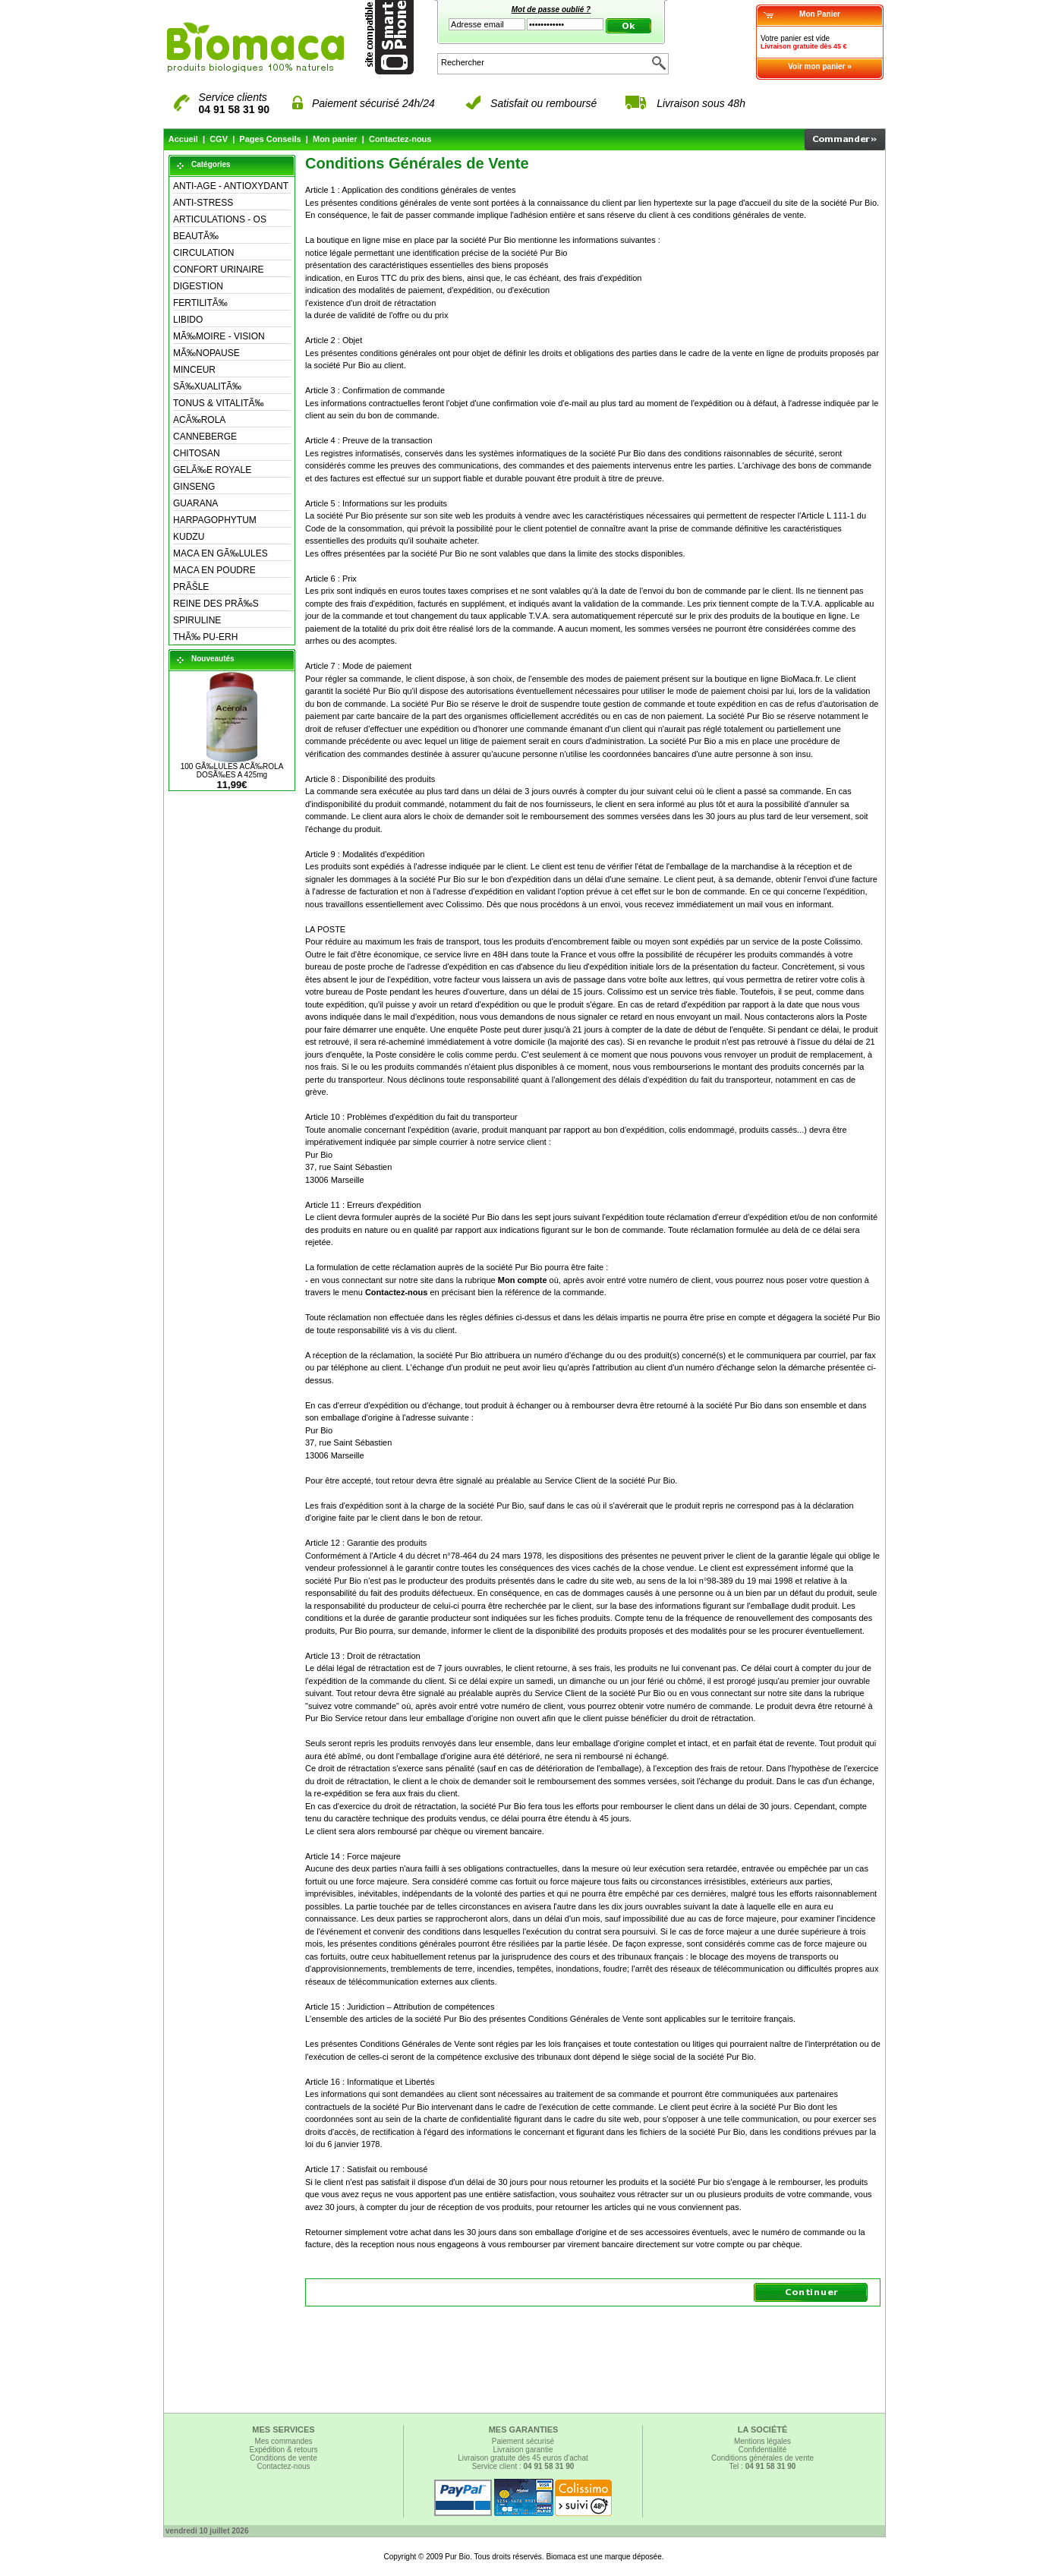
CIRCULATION (203, 253)
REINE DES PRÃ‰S (216, 603)
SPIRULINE (197, 620)
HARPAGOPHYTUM (215, 520)
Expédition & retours (283, 2449)
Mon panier (335, 138)
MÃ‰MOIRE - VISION (219, 336)
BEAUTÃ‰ (196, 236)
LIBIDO (188, 319)
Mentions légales (762, 2441)
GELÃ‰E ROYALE (212, 470)
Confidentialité (762, 2449)
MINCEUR (194, 369)
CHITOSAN (196, 453)
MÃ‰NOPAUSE (206, 353)
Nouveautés (213, 658)
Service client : (523, 2466)
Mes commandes (283, 2441)
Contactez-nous (400, 138)
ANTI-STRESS (203, 202)
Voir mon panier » (820, 66)
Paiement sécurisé (523, 2441)
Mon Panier (819, 14)
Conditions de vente (283, 2458)
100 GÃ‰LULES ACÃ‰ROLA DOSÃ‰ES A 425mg (232, 770)
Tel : (762, 2466)
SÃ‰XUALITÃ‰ (207, 386)
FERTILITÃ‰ (200, 303)
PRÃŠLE (191, 587)
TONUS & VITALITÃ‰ (218, 403)
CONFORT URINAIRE (218, 269)
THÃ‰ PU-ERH (205, 637)
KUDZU (188, 536)
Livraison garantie (523, 2449)
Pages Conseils (270, 138)
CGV (218, 138)
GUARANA (195, 503)
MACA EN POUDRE (214, 570)
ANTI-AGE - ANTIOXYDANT (230, 186)
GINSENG (194, 486)
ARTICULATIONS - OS (219, 219)
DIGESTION (198, 286)
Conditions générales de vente (762, 2458)
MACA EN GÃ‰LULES (220, 553)
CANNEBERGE (205, 436)
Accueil (183, 138)
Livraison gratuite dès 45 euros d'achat (523, 2458)
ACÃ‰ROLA (199, 420)
